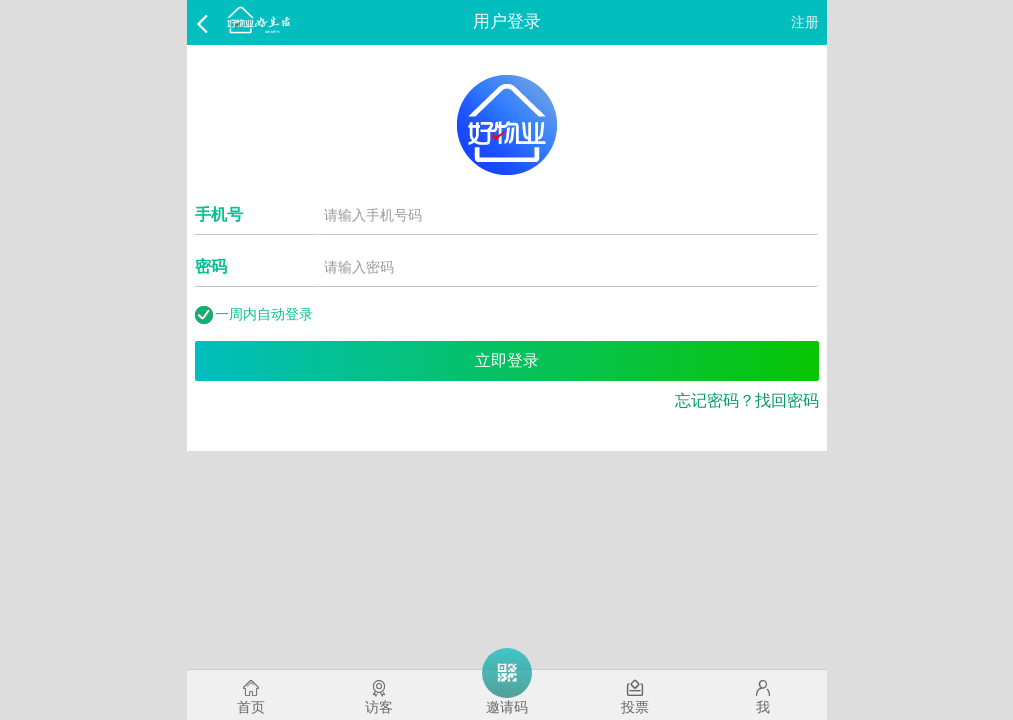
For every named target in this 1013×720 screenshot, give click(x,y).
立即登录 (507, 360)
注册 (805, 22)
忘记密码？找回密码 (747, 401)
